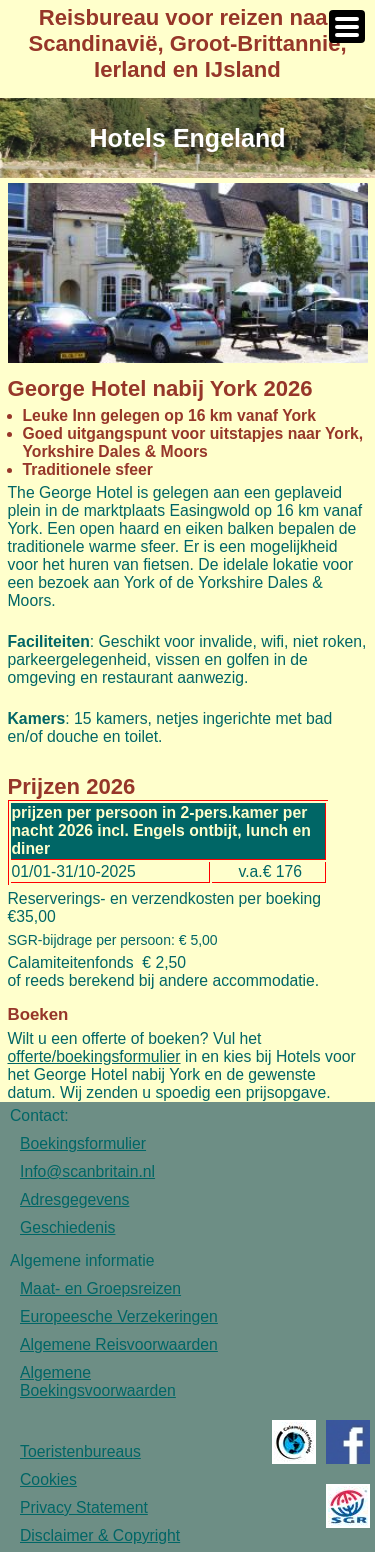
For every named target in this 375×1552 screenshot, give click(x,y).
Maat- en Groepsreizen (100, 1288)
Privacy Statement (84, 1507)
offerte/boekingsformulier (94, 1056)
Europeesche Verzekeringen (119, 1316)
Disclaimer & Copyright (100, 1535)
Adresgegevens (74, 1199)
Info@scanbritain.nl (87, 1171)
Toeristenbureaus (80, 1451)
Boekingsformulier (83, 1143)
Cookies (48, 1479)
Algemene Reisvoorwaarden (119, 1344)
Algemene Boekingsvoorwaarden (98, 1381)
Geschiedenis (67, 1227)
